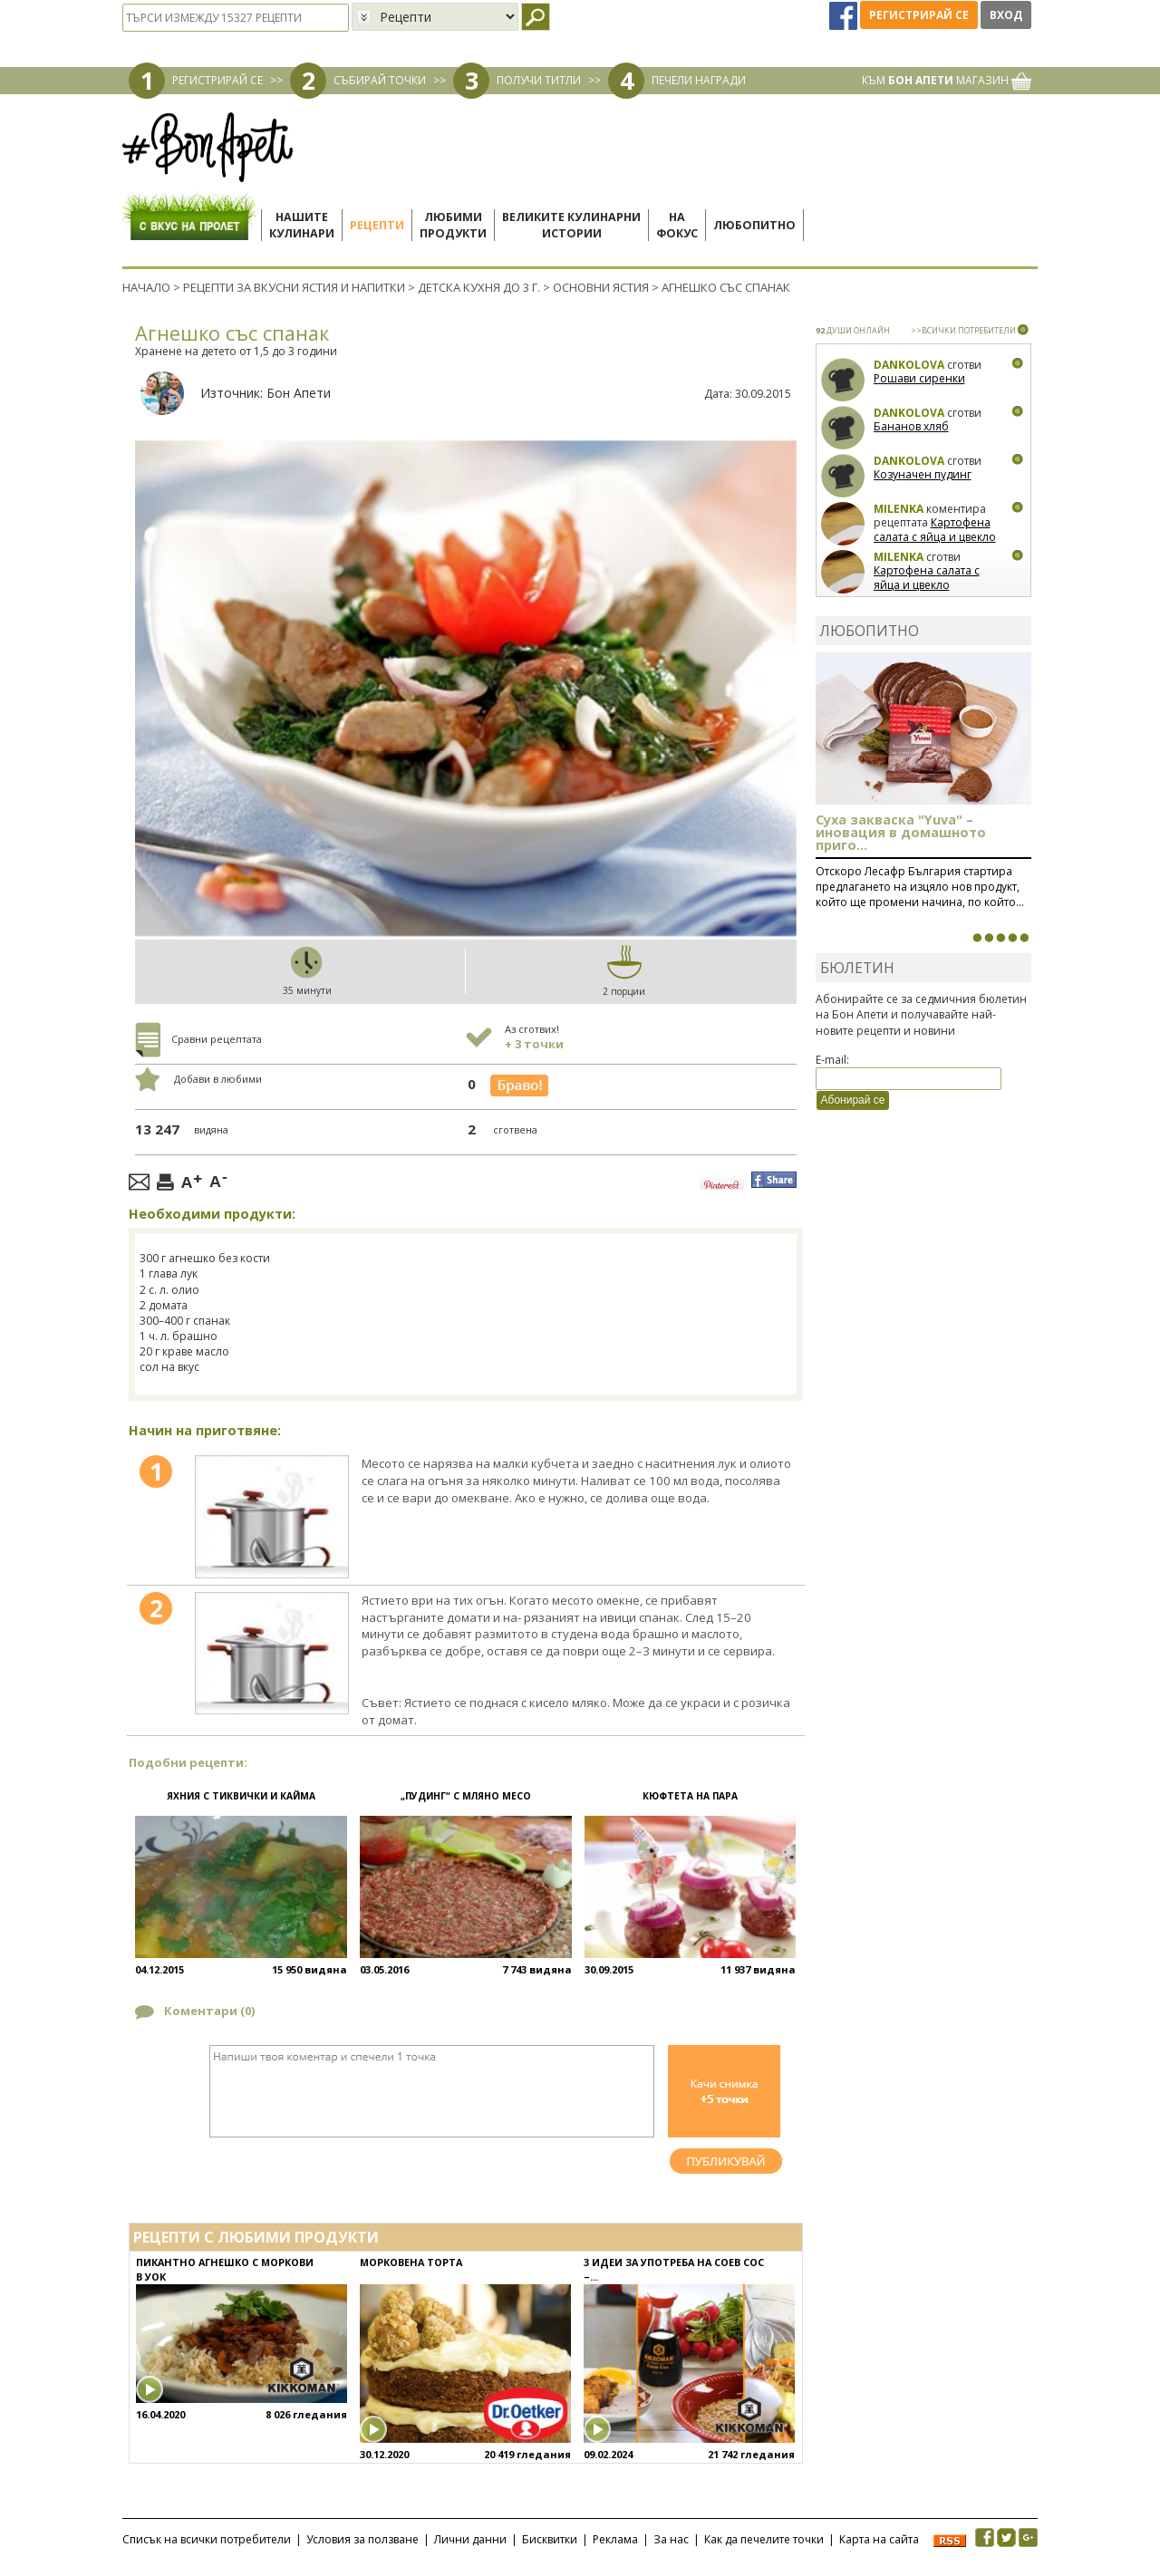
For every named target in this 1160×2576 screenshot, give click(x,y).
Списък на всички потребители (206, 2539)
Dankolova (909, 364)
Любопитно (754, 225)
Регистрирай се (919, 15)
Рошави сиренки (919, 378)
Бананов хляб (911, 426)
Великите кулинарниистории (571, 225)
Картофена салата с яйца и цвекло (935, 530)
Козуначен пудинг (923, 474)
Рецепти (377, 225)
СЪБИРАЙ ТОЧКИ (380, 80)
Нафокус (677, 225)
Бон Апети (298, 392)
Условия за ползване (362, 2539)
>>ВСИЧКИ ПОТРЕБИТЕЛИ (963, 330)
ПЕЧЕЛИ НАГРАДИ (699, 80)
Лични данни (470, 2539)
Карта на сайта (879, 2539)
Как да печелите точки (764, 2539)
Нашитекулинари (301, 225)
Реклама (615, 2539)
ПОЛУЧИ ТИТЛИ (539, 80)
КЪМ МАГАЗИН (946, 80)
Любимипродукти (453, 225)
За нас (671, 2539)
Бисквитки (549, 2539)
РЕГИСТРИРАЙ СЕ (217, 80)
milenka (898, 508)
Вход (1006, 15)
